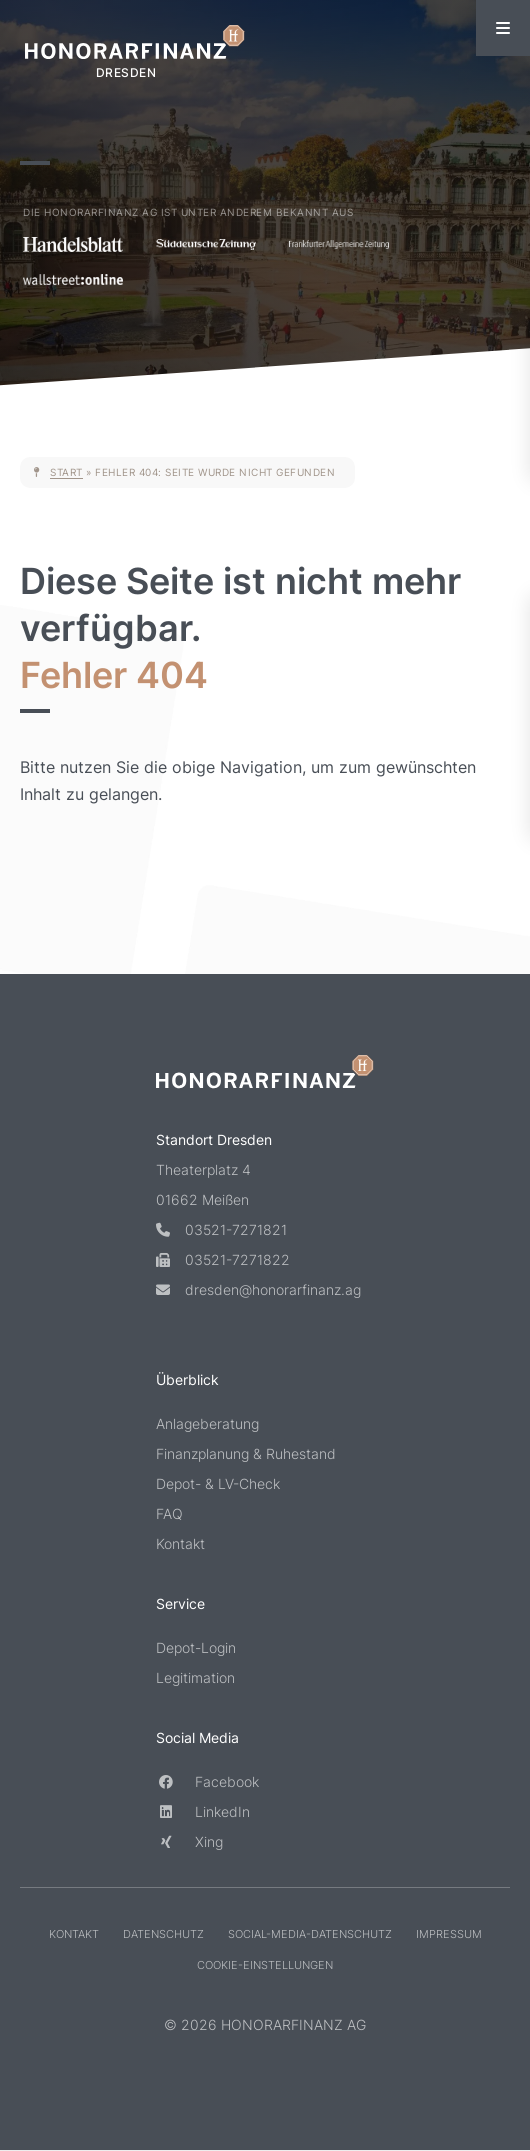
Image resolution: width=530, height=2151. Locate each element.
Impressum (449, 1934)
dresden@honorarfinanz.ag (258, 1289)
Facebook (207, 1781)
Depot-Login (196, 1647)
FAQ (169, 1513)
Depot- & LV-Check (218, 1483)
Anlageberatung (207, 1423)
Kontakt (180, 1543)
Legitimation (195, 1677)
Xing (189, 1841)
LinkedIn (203, 1811)
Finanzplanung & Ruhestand (246, 1453)
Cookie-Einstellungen (265, 1965)
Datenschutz (163, 1934)
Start (66, 472)
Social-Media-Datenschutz (310, 1934)
